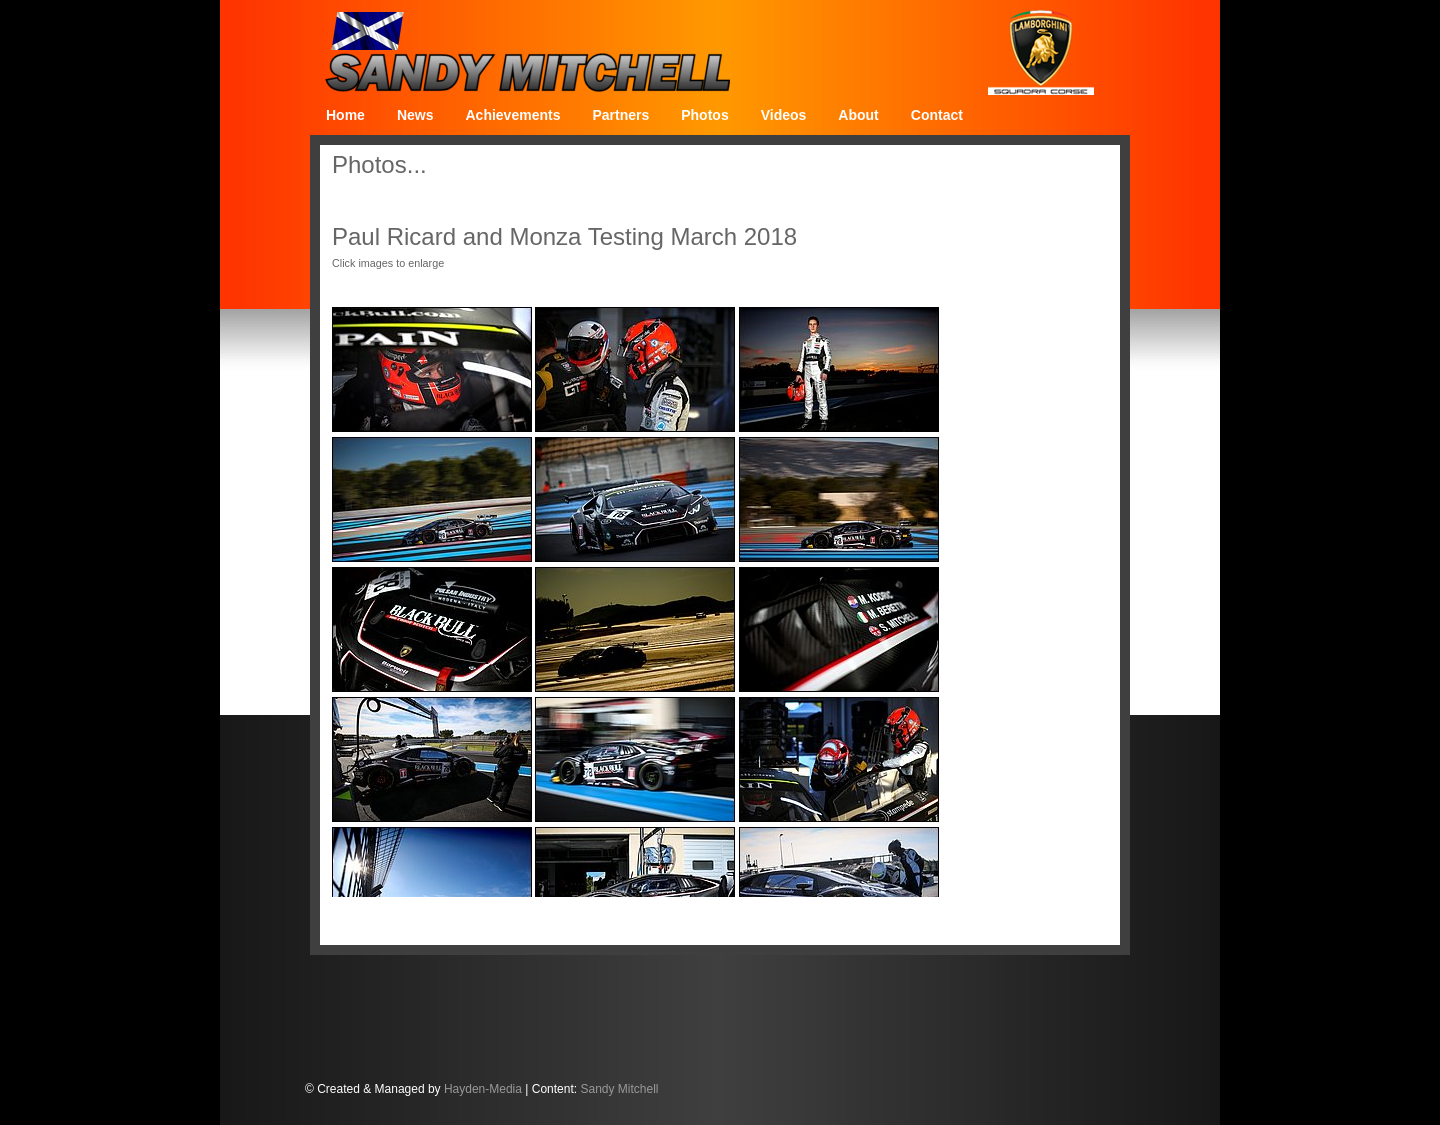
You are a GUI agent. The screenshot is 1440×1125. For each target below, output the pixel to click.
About (858, 115)
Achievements (512, 115)
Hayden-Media (483, 1089)
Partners (620, 115)
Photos (704, 115)
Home (345, 115)
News (415, 115)
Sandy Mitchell (619, 1089)
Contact (937, 115)
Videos (784, 115)
